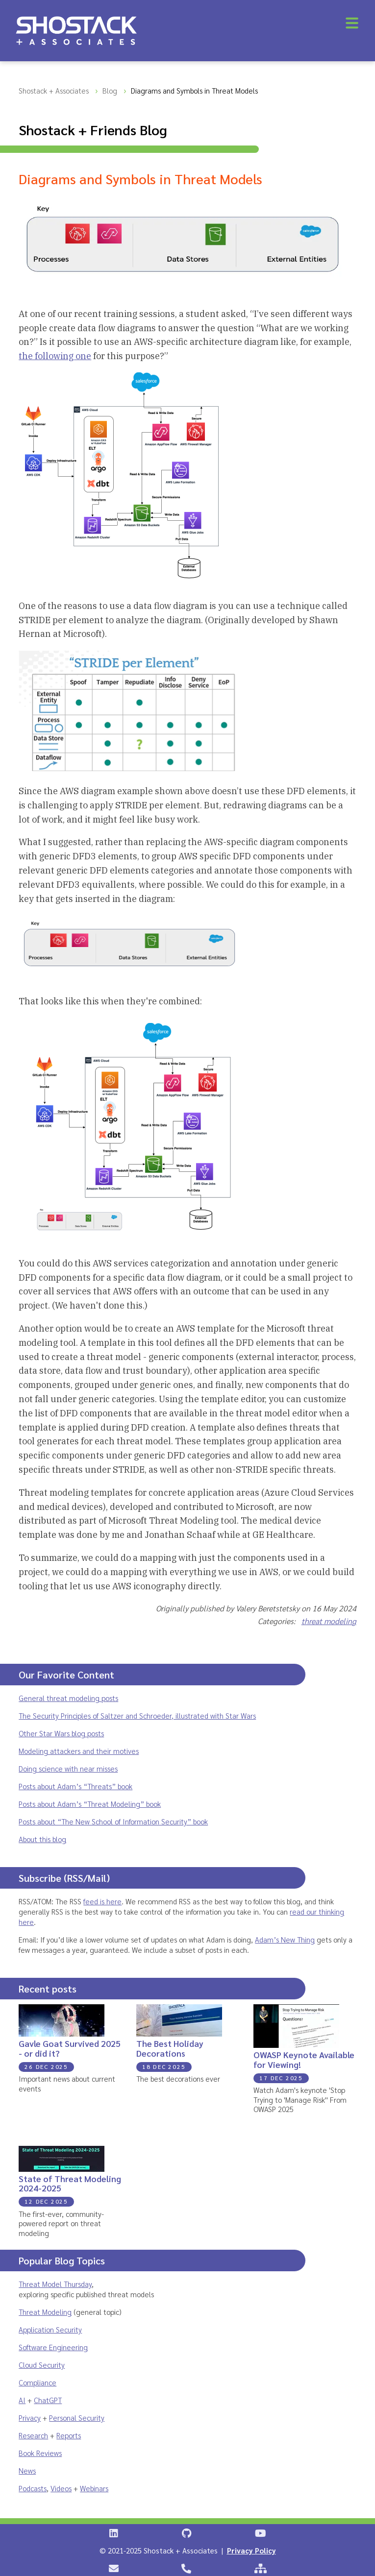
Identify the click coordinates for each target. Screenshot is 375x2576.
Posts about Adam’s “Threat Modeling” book (90, 1803)
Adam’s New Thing (285, 1939)
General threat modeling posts (68, 1697)
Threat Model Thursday (55, 2283)
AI (22, 2400)
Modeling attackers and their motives (79, 1750)
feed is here (102, 1901)
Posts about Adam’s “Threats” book (75, 1786)
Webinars (94, 2488)
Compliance (37, 2382)
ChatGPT (48, 2400)
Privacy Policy (251, 2550)
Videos (61, 2488)
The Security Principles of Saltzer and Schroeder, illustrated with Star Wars (137, 1715)
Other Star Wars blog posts (61, 1733)
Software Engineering (53, 2347)
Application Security (50, 2329)
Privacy (30, 2417)
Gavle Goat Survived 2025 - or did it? (70, 2048)
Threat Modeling (45, 2311)
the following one (55, 356)
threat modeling (328, 1621)
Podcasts (33, 2488)
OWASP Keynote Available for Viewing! (303, 2059)
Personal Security (76, 2417)
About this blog (42, 1839)
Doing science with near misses (68, 1768)
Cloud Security (42, 2364)
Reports (68, 2435)
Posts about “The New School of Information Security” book (113, 1821)
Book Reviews (40, 2452)
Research (33, 2435)
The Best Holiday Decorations (169, 2048)
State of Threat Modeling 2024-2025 (70, 2183)
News (27, 2470)
